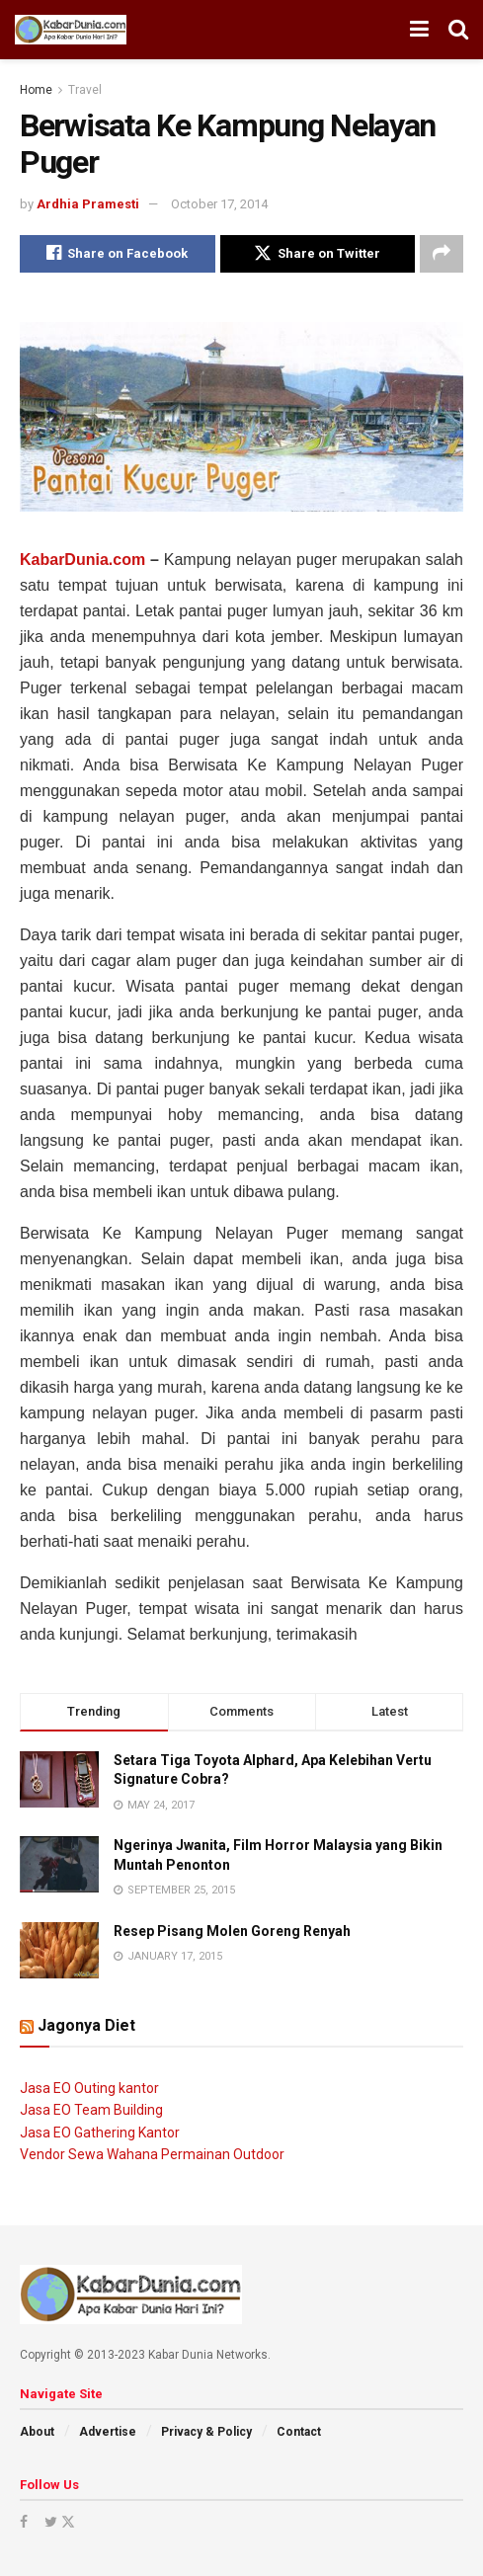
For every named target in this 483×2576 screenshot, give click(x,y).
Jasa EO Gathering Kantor (100, 2132)
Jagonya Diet (86, 2025)
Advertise (107, 2432)
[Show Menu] (419, 29)
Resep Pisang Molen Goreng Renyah (232, 1931)
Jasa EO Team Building (91, 2110)
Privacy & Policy (206, 2432)
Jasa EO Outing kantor (89, 2088)
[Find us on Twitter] (58, 2522)
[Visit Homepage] (70, 29)
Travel (85, 90)
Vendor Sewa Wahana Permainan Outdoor (152, 2154)
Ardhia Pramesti (88, 204)
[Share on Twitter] (318, 254)
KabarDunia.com (82, 559)
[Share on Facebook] (117, 254)
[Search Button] (458, 29)
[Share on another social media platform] (441, 254)
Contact (299, 2432)
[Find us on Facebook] (24, 2522)
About (37, 2432)
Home (36, 90)
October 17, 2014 (219, 204)
